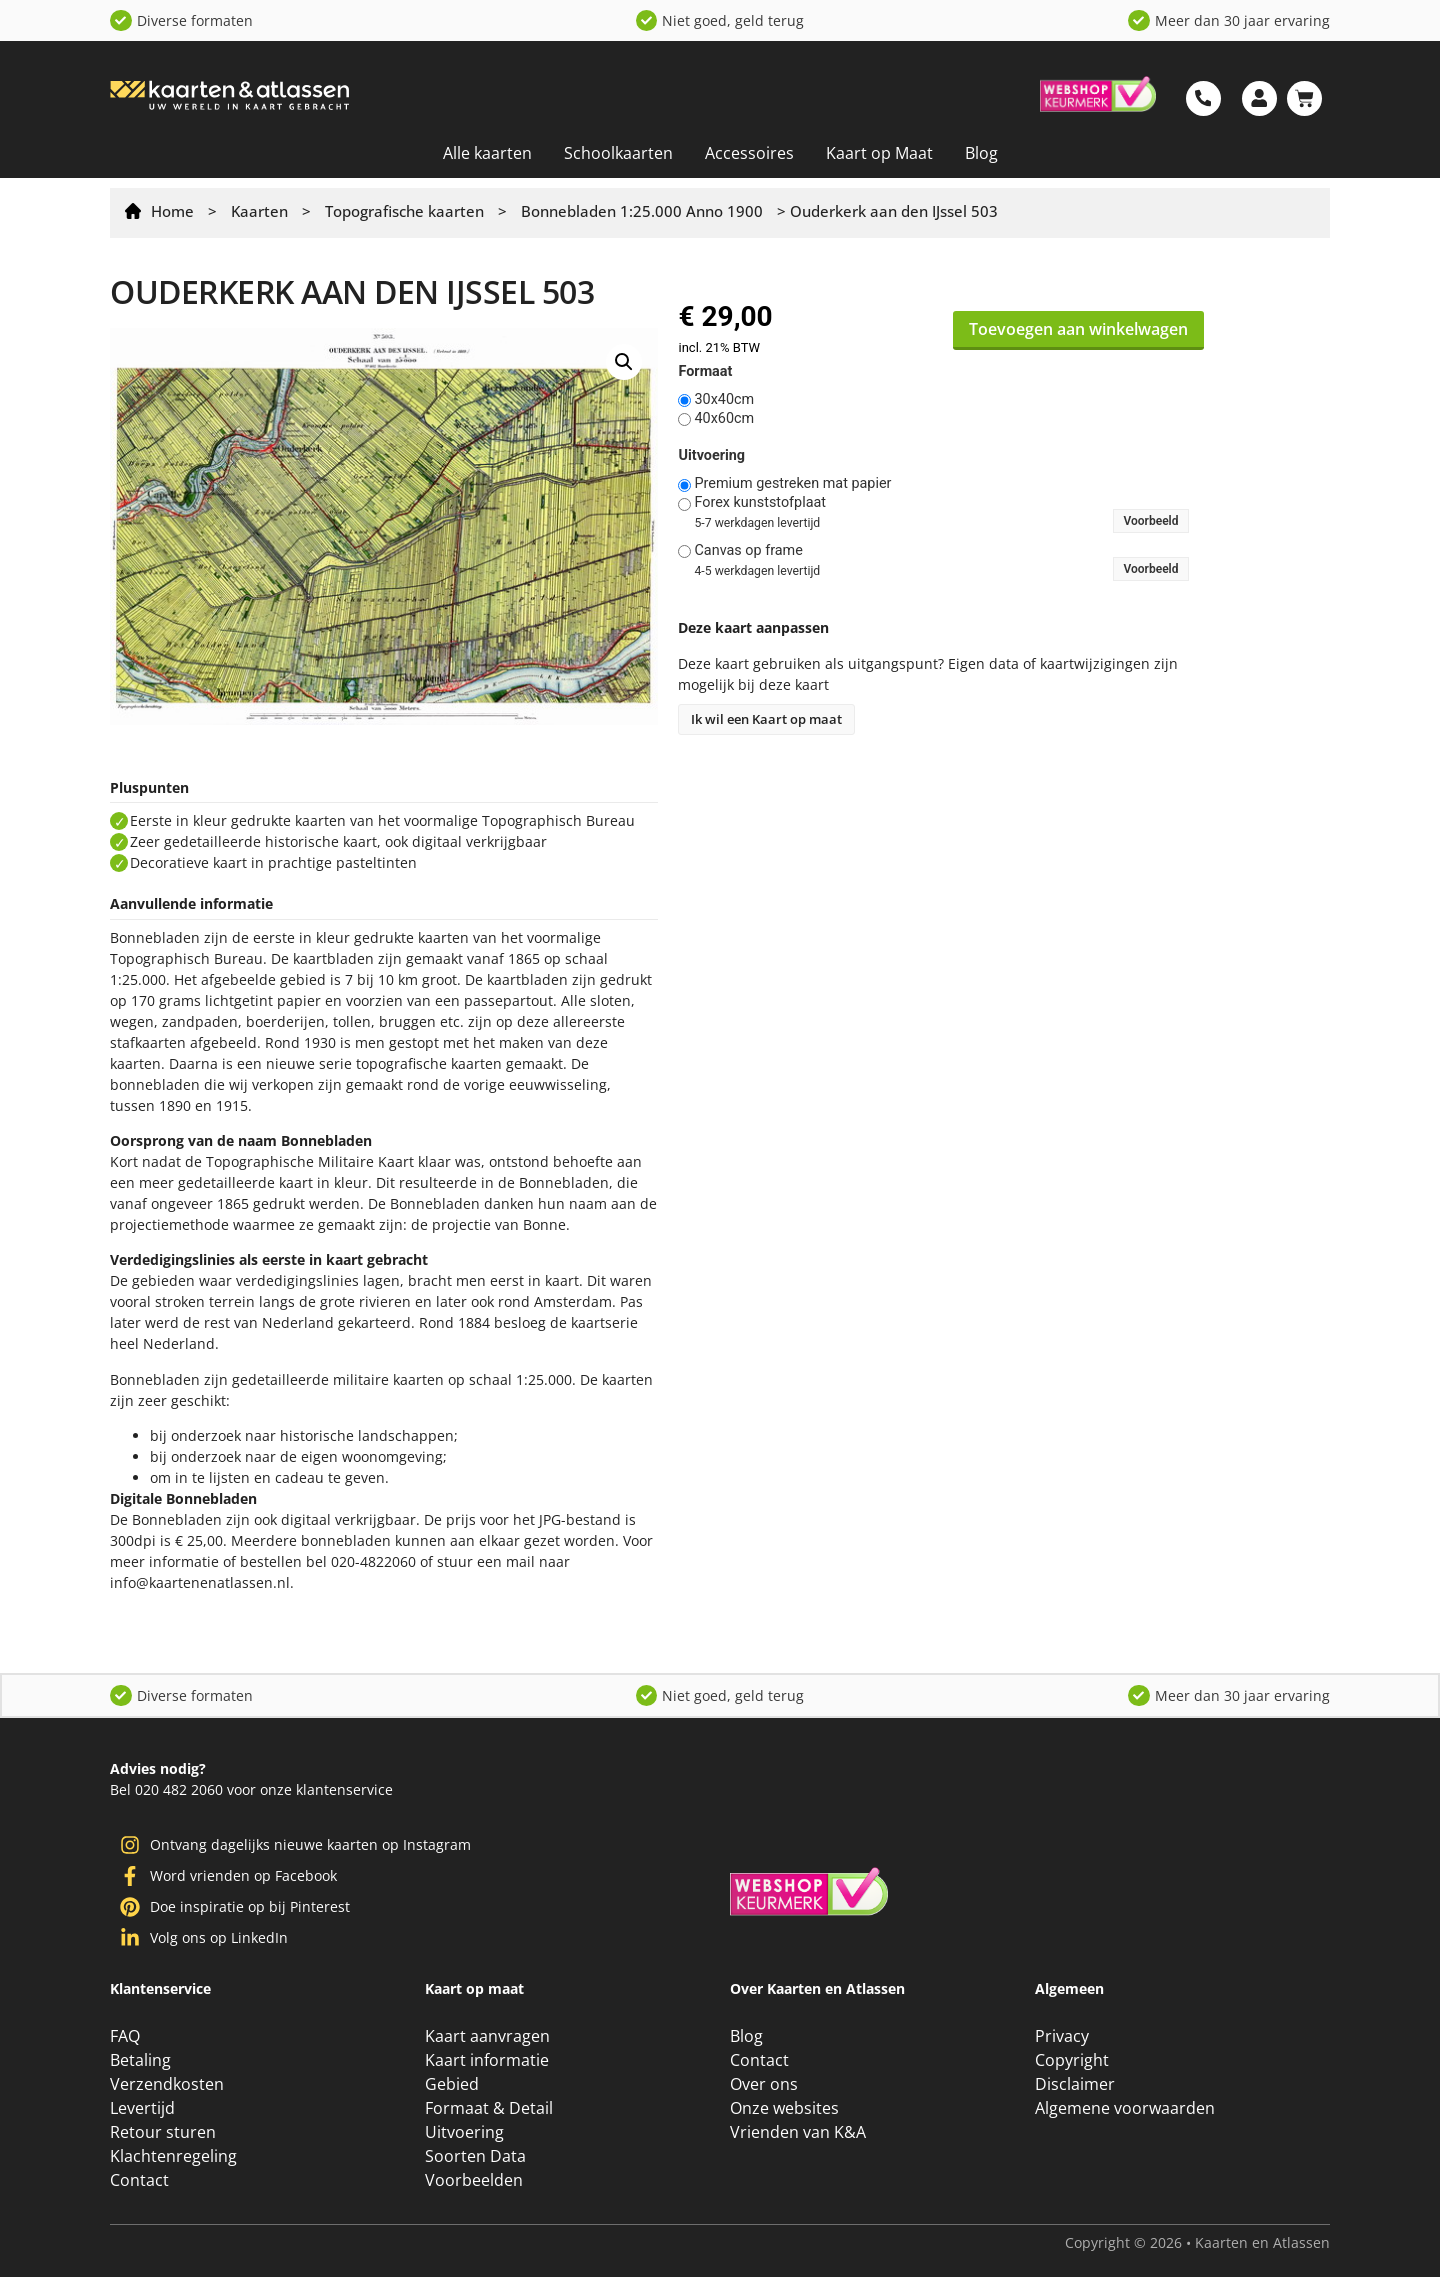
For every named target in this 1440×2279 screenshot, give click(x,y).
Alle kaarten (487, 153)
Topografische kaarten (404, 211)
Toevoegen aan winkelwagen (1078, 329)
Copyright (1072, 2062)
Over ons (764, 2086)
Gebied (452, 2086)
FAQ (125, 2038)
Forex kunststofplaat (760, 503)
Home (172, 211)
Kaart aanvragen (487, 2038)
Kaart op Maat (879, 153)
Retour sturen (163, 2134)
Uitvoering (711, 456)
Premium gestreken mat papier (792, 484)
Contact (139, 2182)
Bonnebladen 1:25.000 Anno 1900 (642, 211)
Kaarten (259, 211)
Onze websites (784, 2110)
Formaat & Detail (489, 2110)
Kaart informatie (487, 2062)
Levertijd (142, 2110)
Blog (981, 153)
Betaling (140, 2062)
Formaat (705, 372)
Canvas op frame (748, 551)
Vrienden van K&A (798, 2134)
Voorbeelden (474, 2182)
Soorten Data (475, 2158)
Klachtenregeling (173, 2158)
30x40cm (724, 400)
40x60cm (724, 419)
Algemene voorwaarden (1125, 2110)
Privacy (1062, 2038)
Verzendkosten (167, 2086)
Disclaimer (1075, 2086)
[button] (624, 362)
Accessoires (749, 153)
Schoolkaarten (618, 153)
